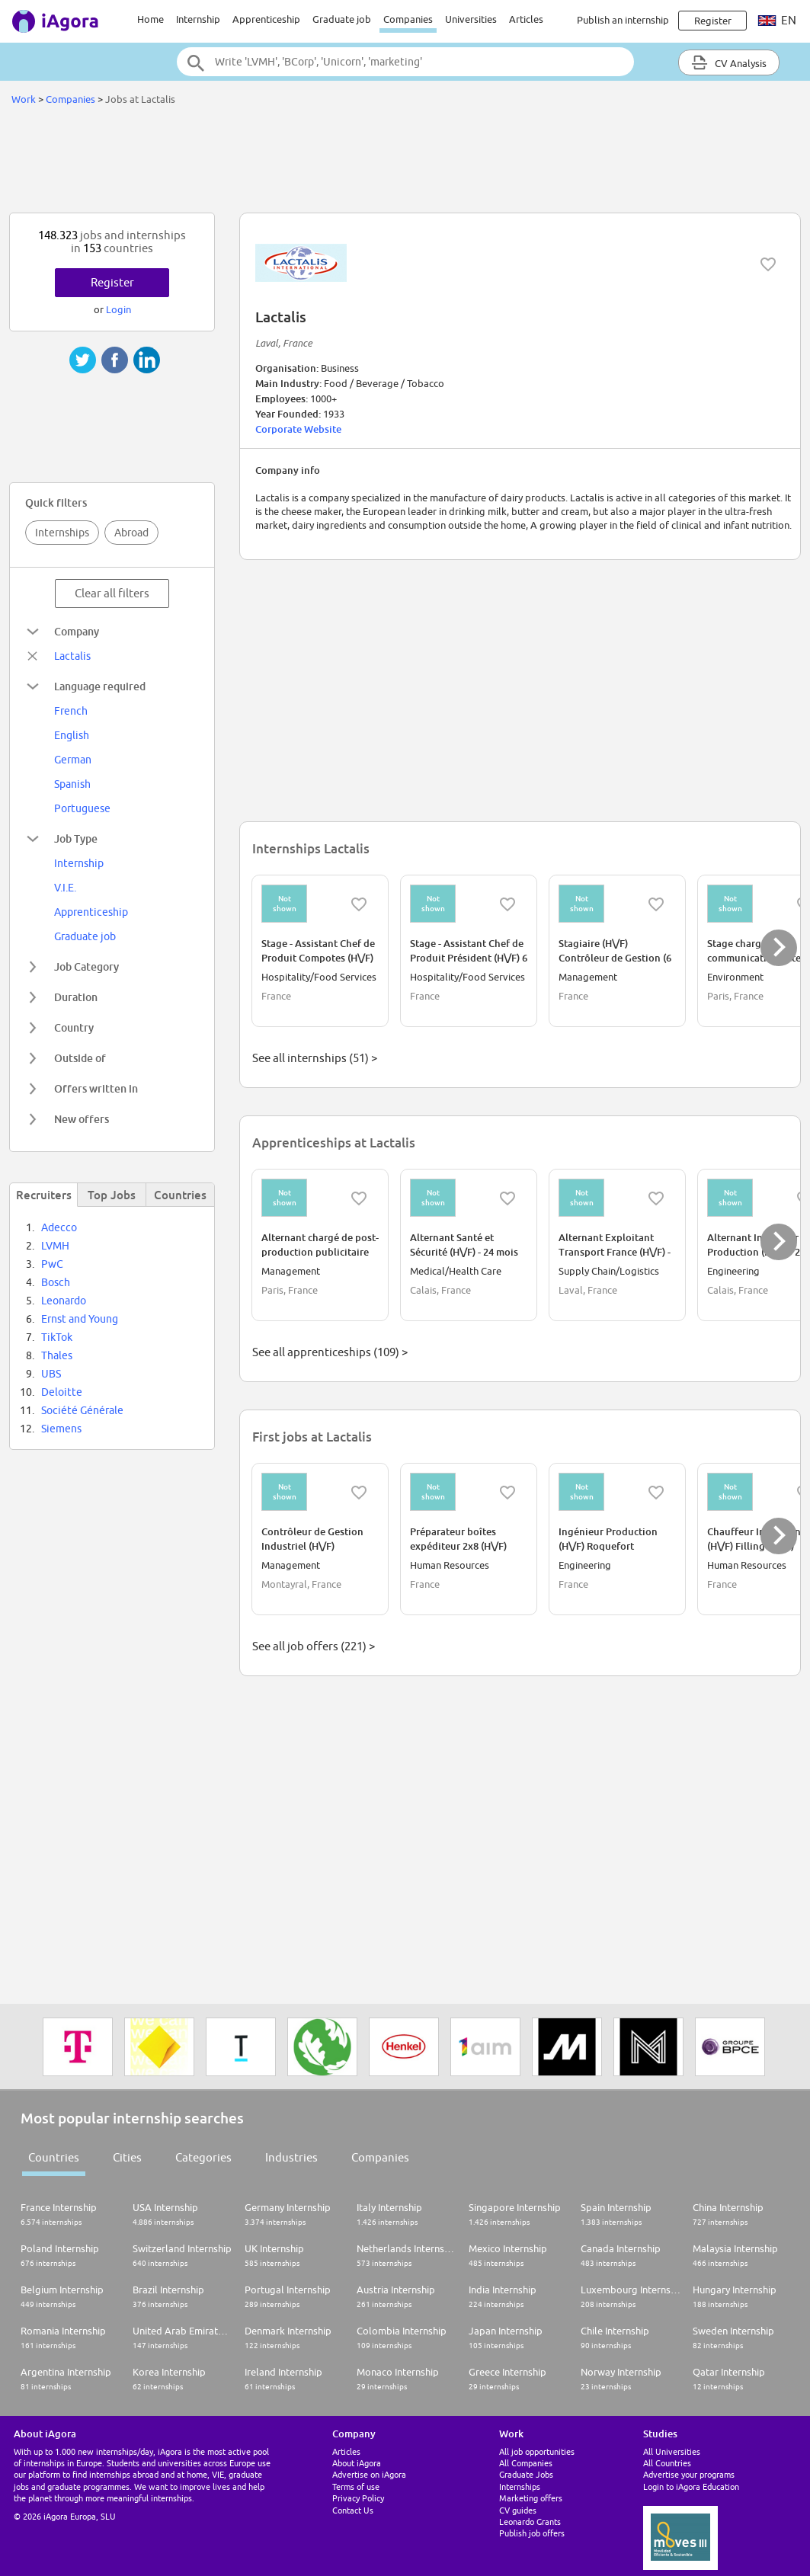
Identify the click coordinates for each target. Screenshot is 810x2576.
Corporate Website (298, 429)
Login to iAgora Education (691, 2486)
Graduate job (341, 19)
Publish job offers (532, 2533)
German (72, 760)
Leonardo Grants (530, 2521)
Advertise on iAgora (369, 2474)
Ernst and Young (79, 1319)
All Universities (671, 2451)
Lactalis (72, 656)
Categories (203, 2157)
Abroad (131, 532)
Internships (62, 532)
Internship (198, 19)
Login (118, 309)
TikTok (56, 1337)
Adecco (59, 1227)
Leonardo (63, 1300)
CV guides (517, 2510)
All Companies (525, 2463)
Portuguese (82, 808)
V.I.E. (65, 888)
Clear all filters (112, 593)
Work (23, 99)
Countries (53, 2157)
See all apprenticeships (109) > (330, 1352)
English (71, 735)
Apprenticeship (266, 19)
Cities (127, 2157)
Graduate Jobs (526, 2474)
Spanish (72, 784)
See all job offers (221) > (313, 1646)
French (71, 711)
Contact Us (352, 2510)
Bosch (55, 1282)
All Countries (667, 2463)
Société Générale (82, 1410)
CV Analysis (729, 62)
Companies (408, 19)
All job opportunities (537, 2451)
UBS (51, 1374)
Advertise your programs (689, 2474)
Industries (291, 2157)
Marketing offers (530, 2498)
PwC (52, 1264)
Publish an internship (623, 20)
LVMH (55, 1246)
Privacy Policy (358, 2498)
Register (112, 282)
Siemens (61, 1428)
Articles (526, 19)
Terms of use (355, 2486)
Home (150, 19)
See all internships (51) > (314, 1057)
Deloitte (61, 1392)
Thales (56, 1355)
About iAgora (356, 2463)
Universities (471, 19)
